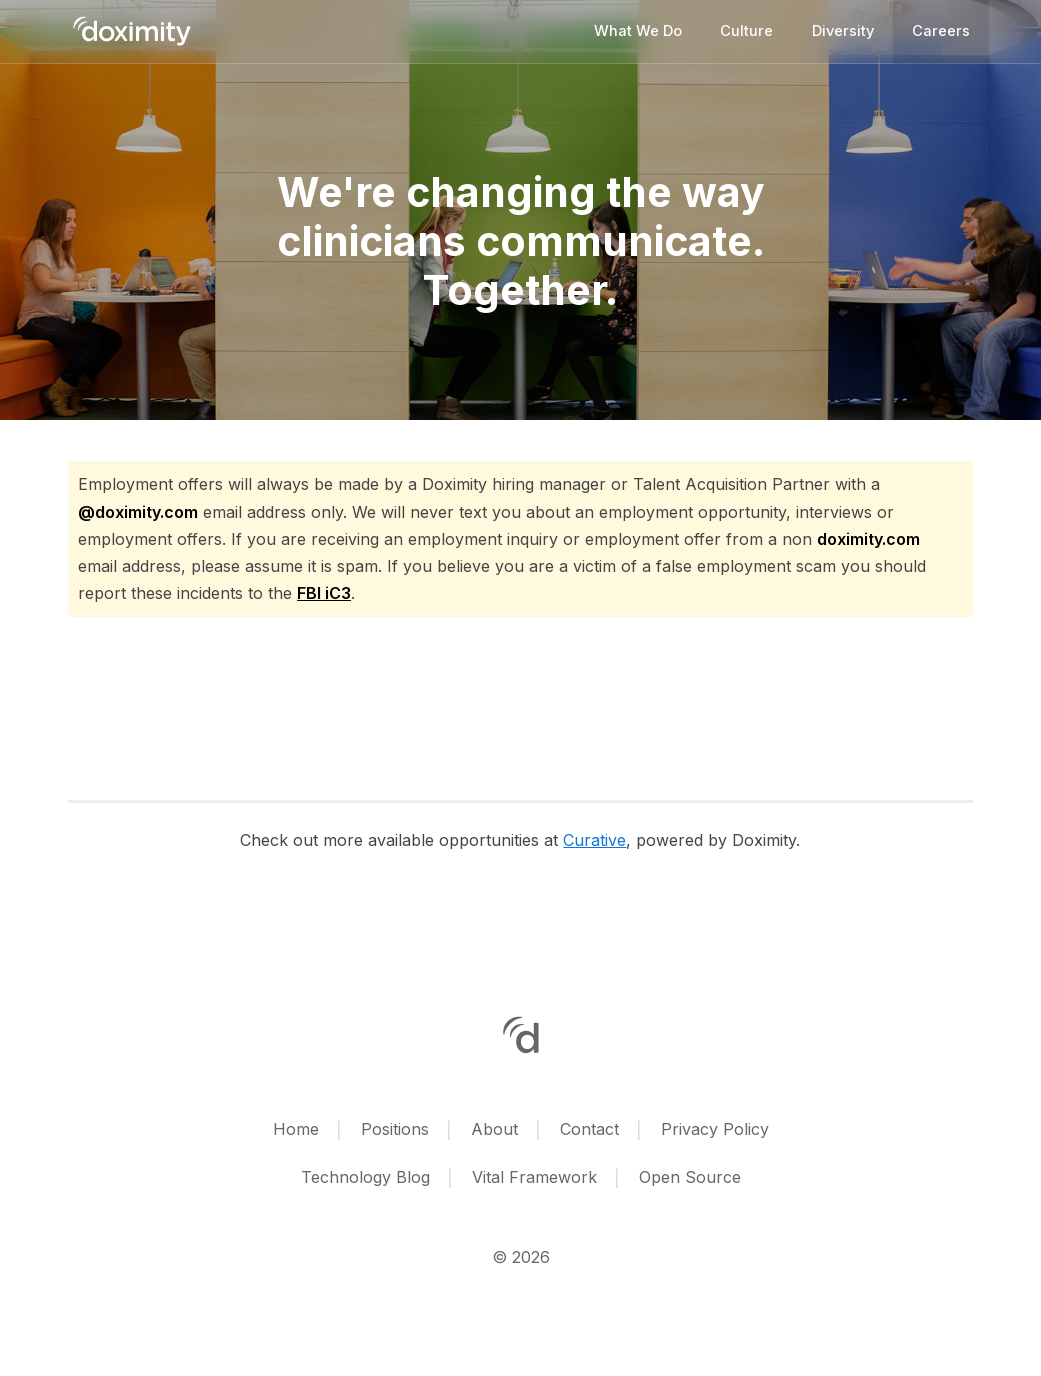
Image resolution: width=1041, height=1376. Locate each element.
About (494, 1129)
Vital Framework (534, 1177)
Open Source (690, 1177)
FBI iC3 (324, 593)
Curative (594, 840)
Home (296, 1129)
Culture (746, 31)
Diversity (843, 31)
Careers (941, 31)
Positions (395, 1129)
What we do (638, 31)
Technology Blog (365, 1177)
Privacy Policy (715, 1129)
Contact (589, 1129)
